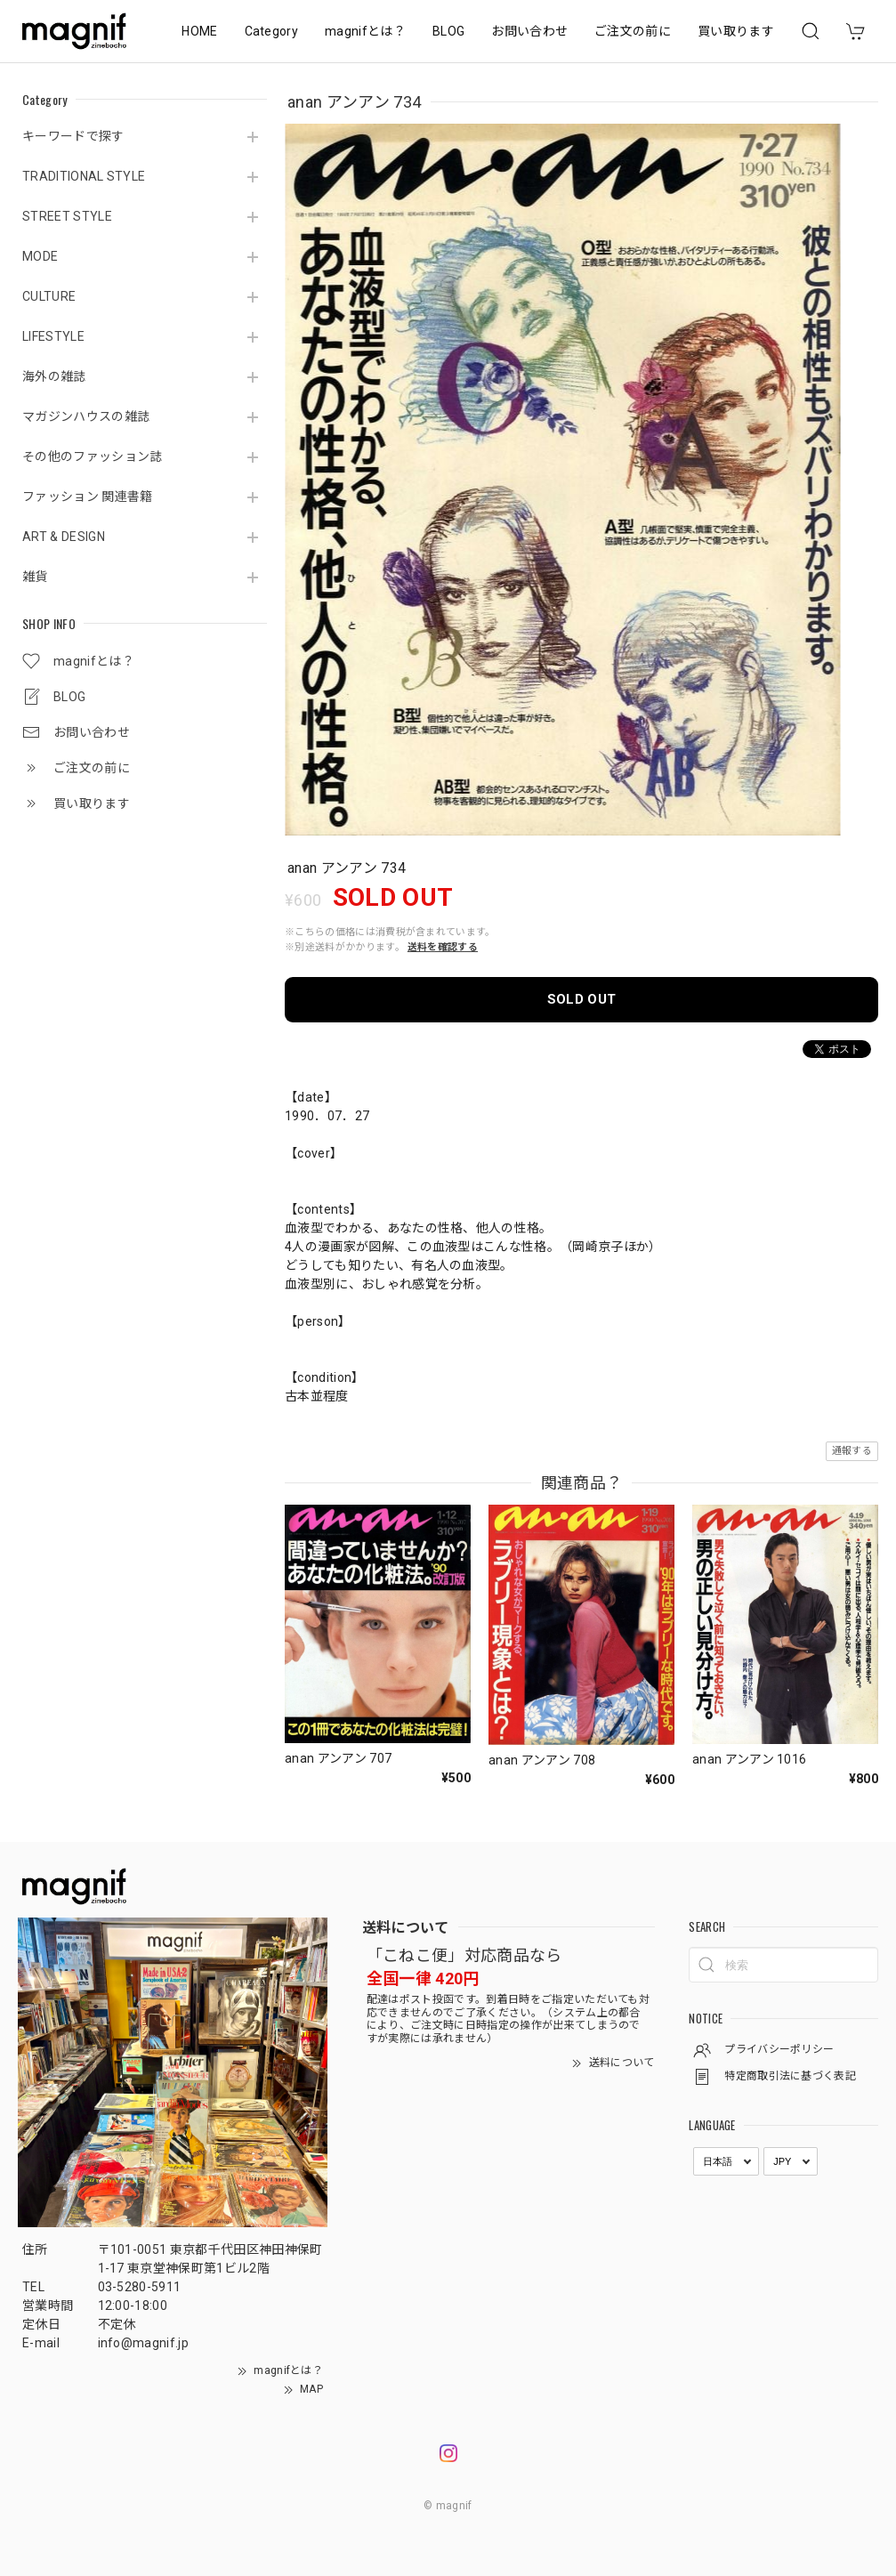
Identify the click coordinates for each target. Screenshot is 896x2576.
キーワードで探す (73, 136)
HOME (199, 31)
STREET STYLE (67, 216)
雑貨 (35, 576)
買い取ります (736, 31)
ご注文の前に (632, 31)
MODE (40, 256)
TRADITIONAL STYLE (83, 176)
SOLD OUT (582, 999)
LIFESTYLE (53, 336)
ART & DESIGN (63, 536)
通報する (852, 1451)
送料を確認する (443, 947)
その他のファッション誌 (92, 456)
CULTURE (49, 296)
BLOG (448, 31)
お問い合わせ (529, 31)
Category (272, 31)
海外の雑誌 (54, 376)
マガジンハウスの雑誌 (85, 416)
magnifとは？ (365, 31)
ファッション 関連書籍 (87, 496)
